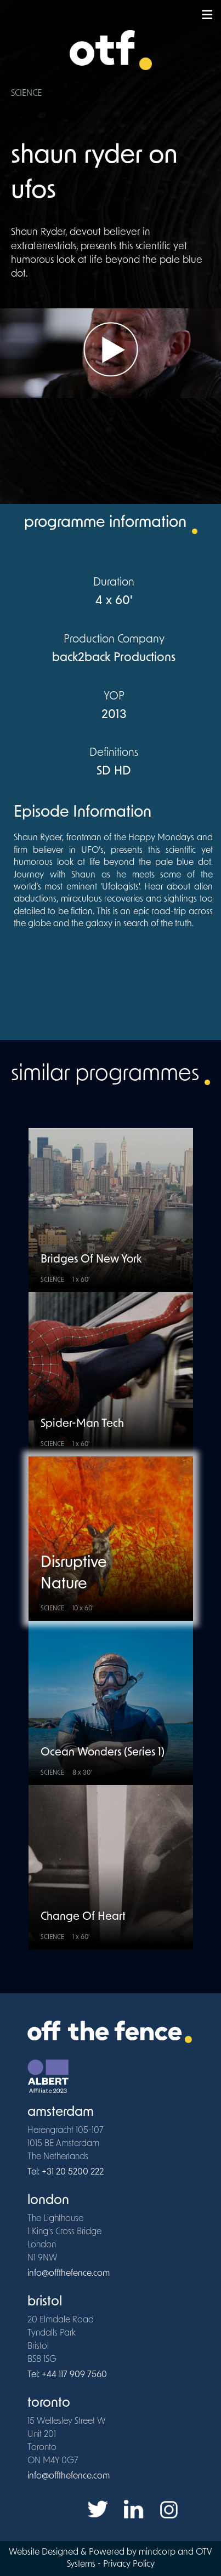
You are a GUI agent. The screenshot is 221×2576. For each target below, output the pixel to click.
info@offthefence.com (68, 2273)
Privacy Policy (129, 2564)
